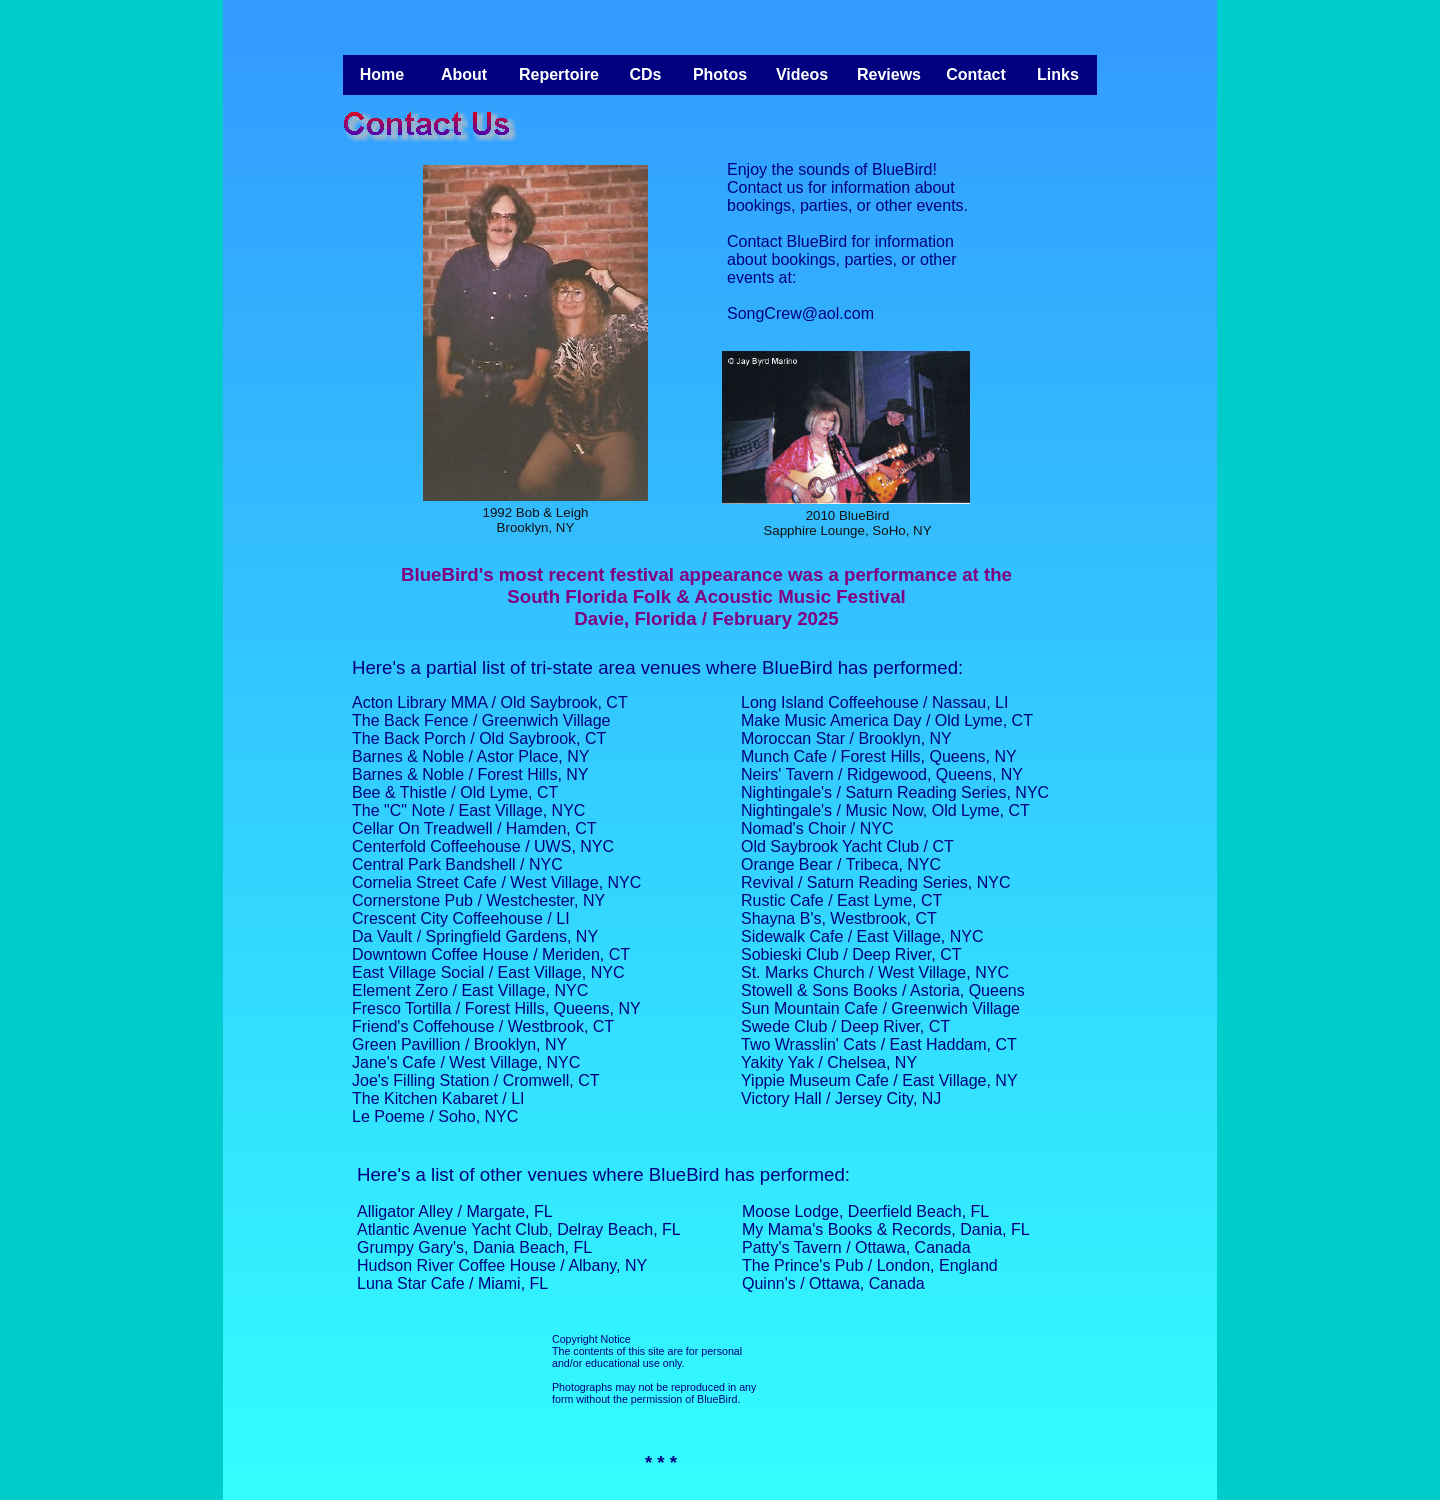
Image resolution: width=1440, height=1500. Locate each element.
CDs (645, 74)
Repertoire (559, 74)
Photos (720, 74)
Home (382, 74)
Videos (802, 74)
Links (1058, 74)
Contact (976, 74)
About (464, 74)
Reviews (889, 74)
